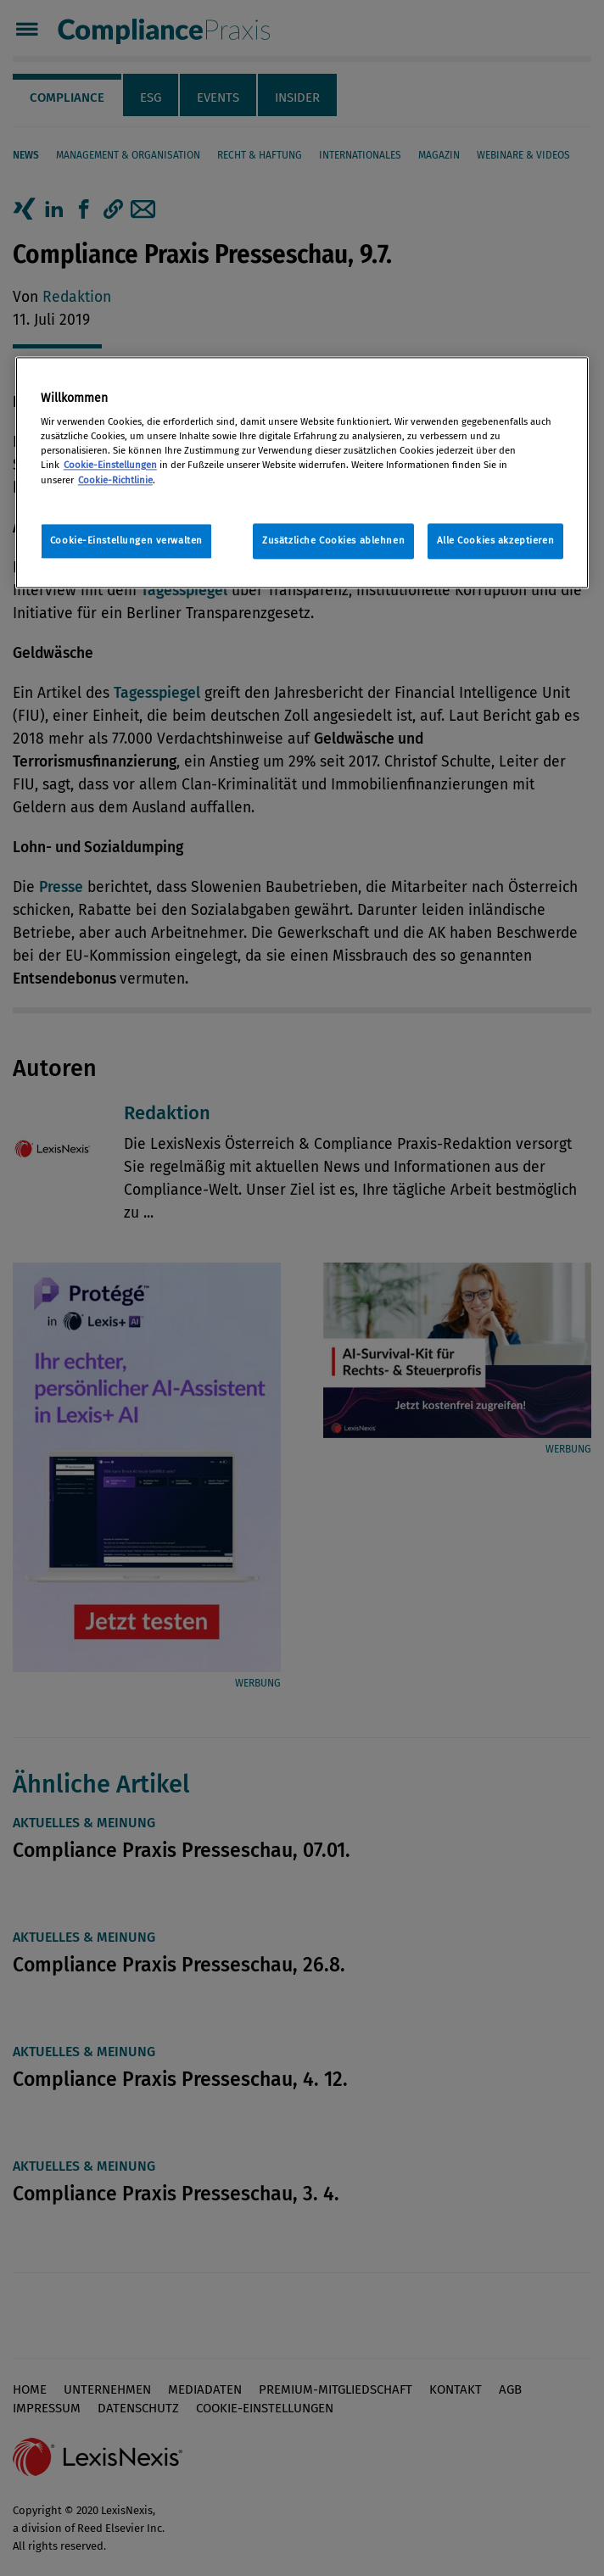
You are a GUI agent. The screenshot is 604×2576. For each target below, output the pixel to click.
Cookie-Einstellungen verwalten (126, 540)
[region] (302, 472)
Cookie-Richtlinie (115, 480)
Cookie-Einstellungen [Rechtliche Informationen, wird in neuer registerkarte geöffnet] (110, 465)
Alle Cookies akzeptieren (496, 540)
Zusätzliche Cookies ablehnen (333, 540)
